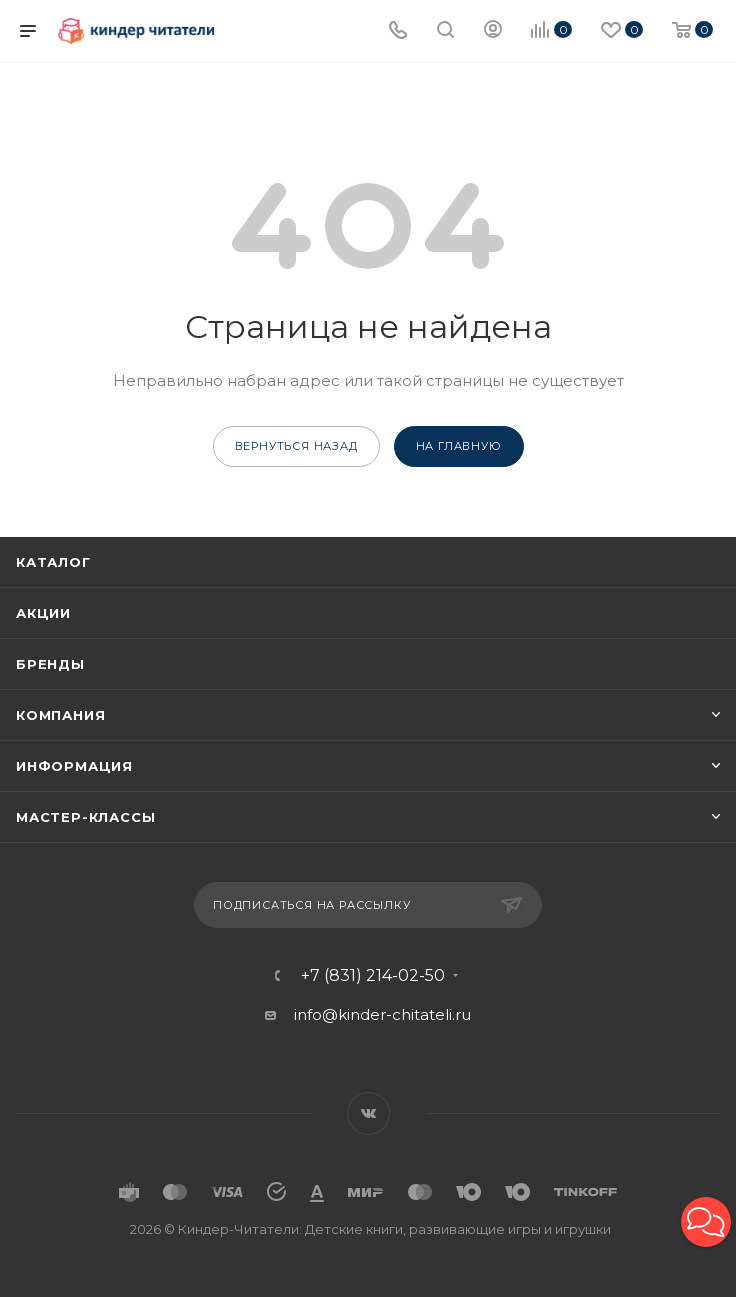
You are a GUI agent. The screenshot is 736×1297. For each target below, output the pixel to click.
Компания (60, 715)
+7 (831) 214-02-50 (373, 976)
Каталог (53, 562)
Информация (74, 766)
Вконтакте (368, 1113)
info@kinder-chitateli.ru (382, 1014)
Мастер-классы (85, 817)
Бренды (50, 664)
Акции (43, 613)
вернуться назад (296, 446)
